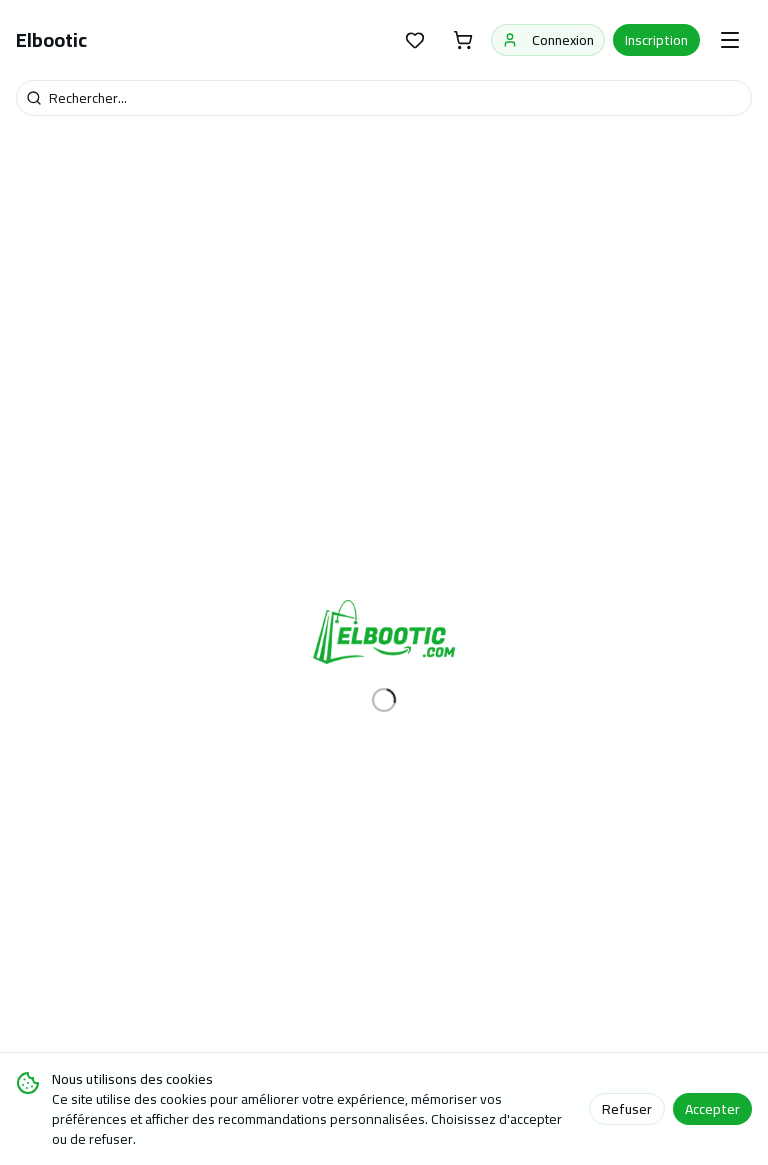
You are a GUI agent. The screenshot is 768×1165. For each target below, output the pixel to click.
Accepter (712, 1109)
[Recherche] (384, 98)
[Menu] (730, 40)
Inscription (656, 40)
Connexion (548, 40)
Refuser (627, 1109)
